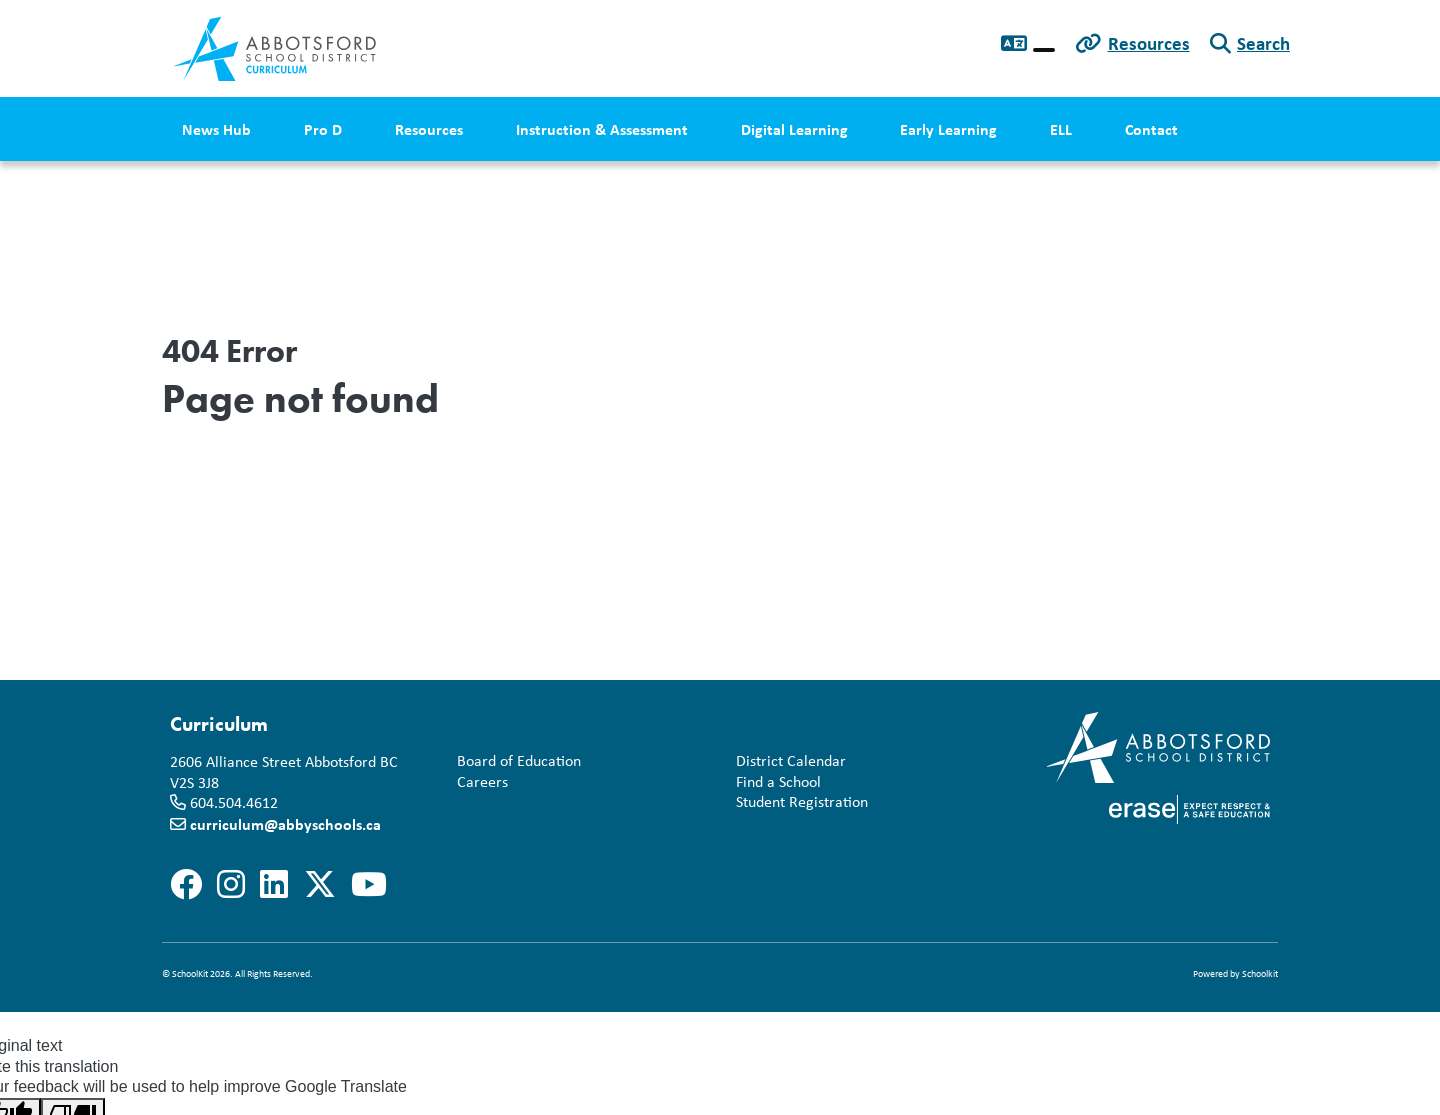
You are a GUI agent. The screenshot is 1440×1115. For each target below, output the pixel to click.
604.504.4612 (234, 802)
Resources (1149, 43)
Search (1263, 43)
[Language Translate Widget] (1044, 50)
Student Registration (798, 802)
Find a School (774, 782)
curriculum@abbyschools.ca (285, 824)
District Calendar (787, 761)
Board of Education (515, 761)
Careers (478, 782)
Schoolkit (1260, 973)
